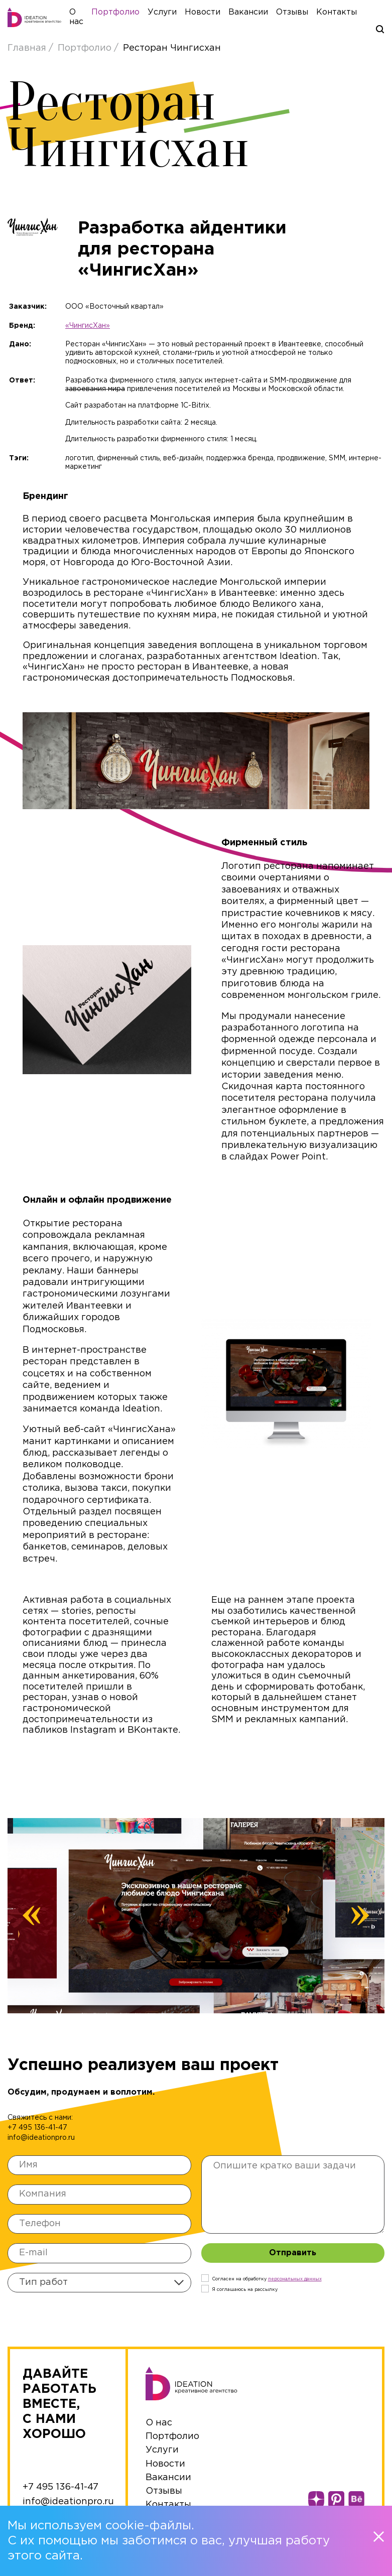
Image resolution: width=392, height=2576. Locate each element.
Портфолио (125, 14)
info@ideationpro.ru (41, 2141)
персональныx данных (295, 2282)
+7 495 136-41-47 (37, 2131)
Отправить (292, 2256)
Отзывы (302, 14)
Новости (212, 14)
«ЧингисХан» (87, 329)
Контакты (346, 14)
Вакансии (258, 14)
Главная (28, 52)
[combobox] (99, 2286)
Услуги (172, 14)
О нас (159, 2426)
